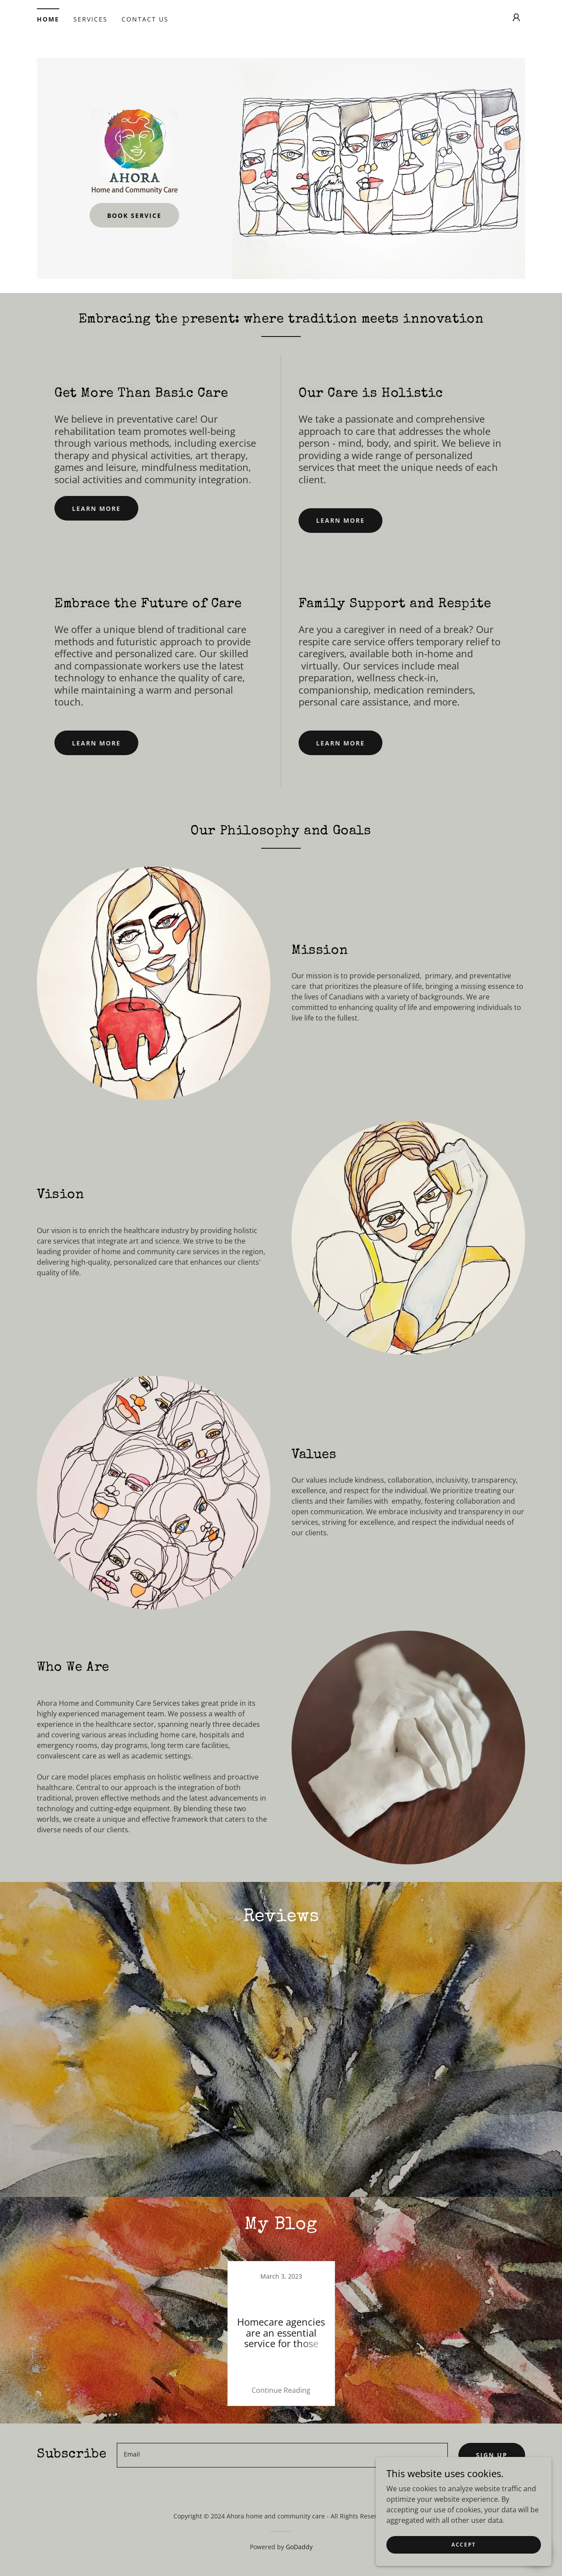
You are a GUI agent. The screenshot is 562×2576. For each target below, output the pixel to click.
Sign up (492, 2260)
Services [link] (90, 19)
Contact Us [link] (145, 19)
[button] (516, 17)
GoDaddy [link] (299, 2352)
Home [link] (48, 19)
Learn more (96, 508)
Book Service (134, 215)
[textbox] (282, 2260)
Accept (463, 2544)
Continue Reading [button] (281, 2195)
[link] (134, 152)
